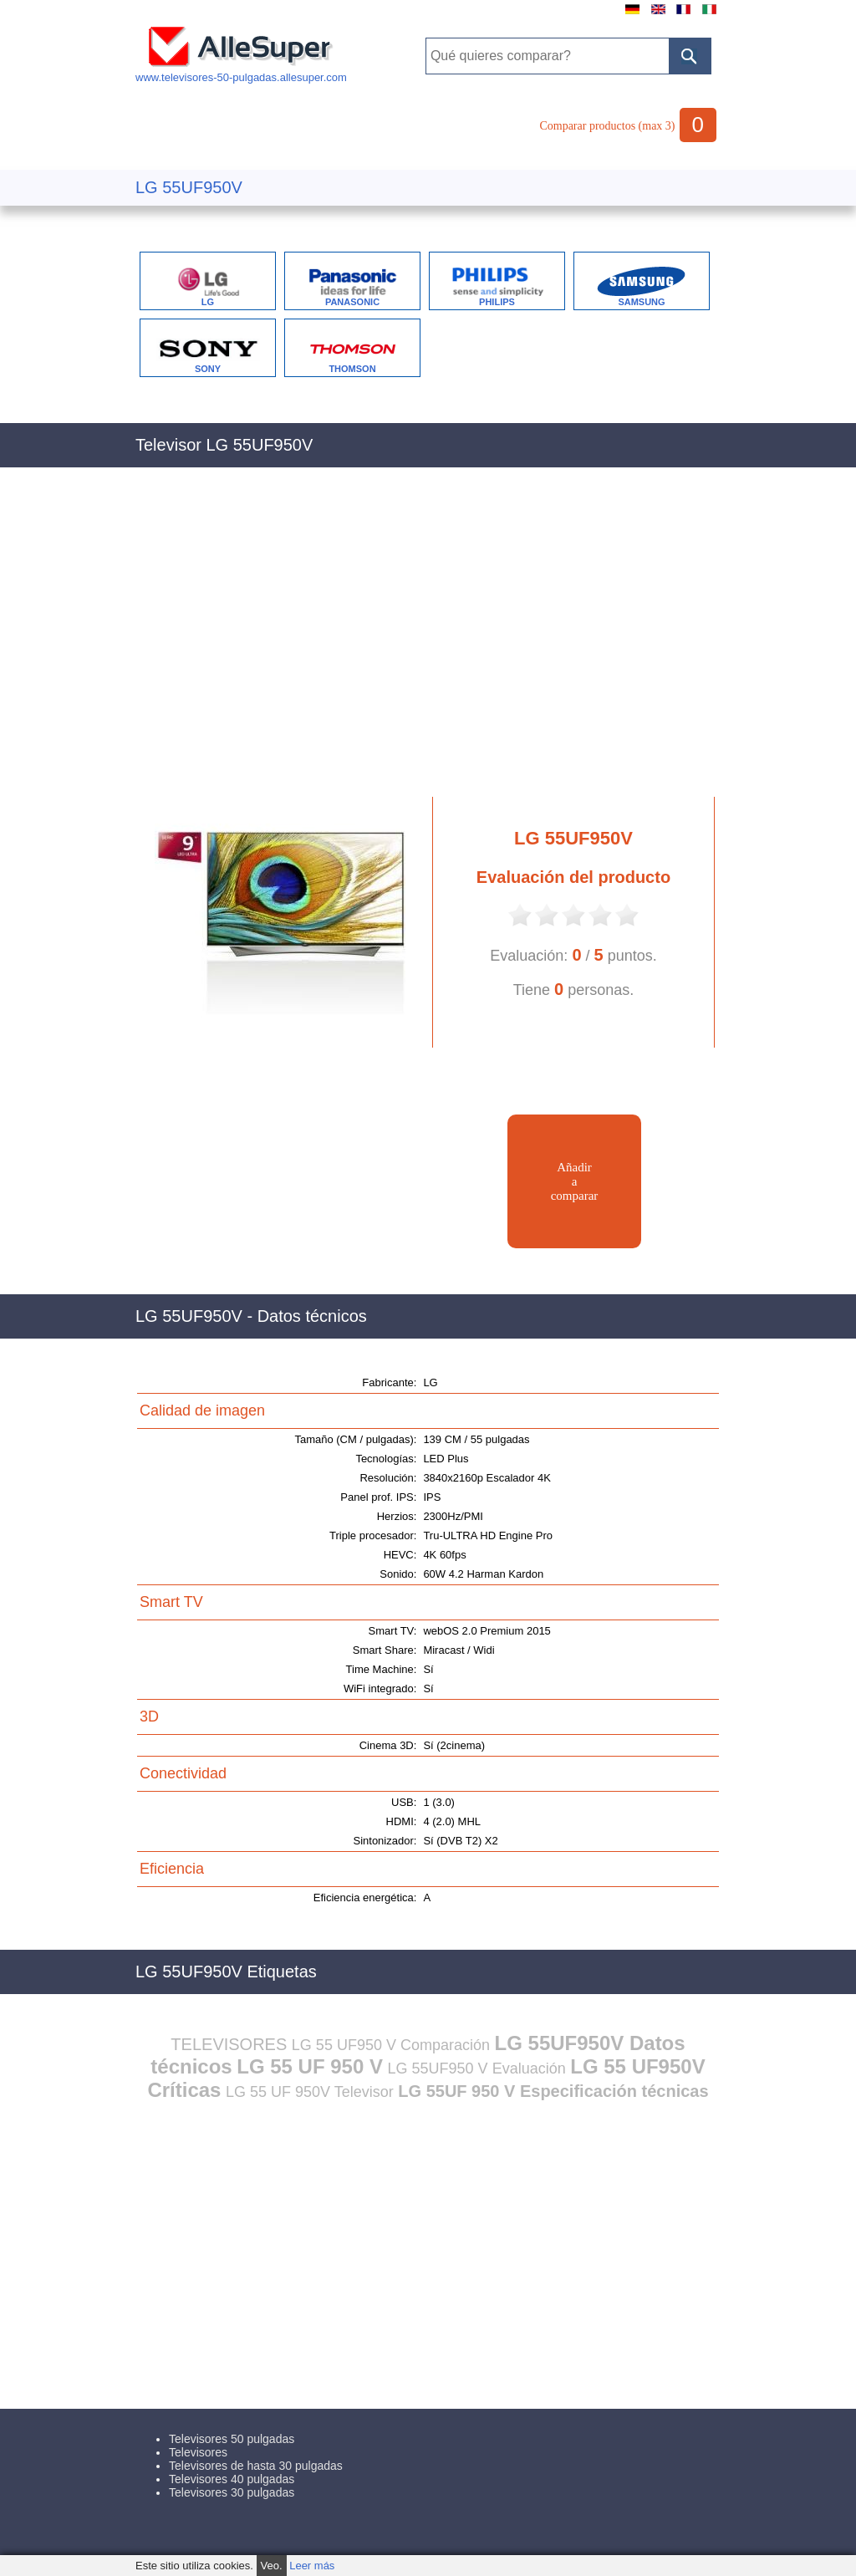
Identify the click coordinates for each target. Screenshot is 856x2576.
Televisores (198, 2452)
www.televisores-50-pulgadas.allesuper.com (241, 71)
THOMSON (352, 369)
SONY (208, 369)
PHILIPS (497, 302)
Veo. (272, 2565)
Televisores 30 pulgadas (231, 2492)
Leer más (311, 2565)
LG (207, 302)
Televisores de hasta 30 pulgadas (256, 2465)
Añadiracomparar (575, 1181)
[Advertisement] (428, 641)
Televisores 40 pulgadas (231, 2479)
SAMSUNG (641, 302)
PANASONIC (352, 302)
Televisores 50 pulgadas (231, 2439)
